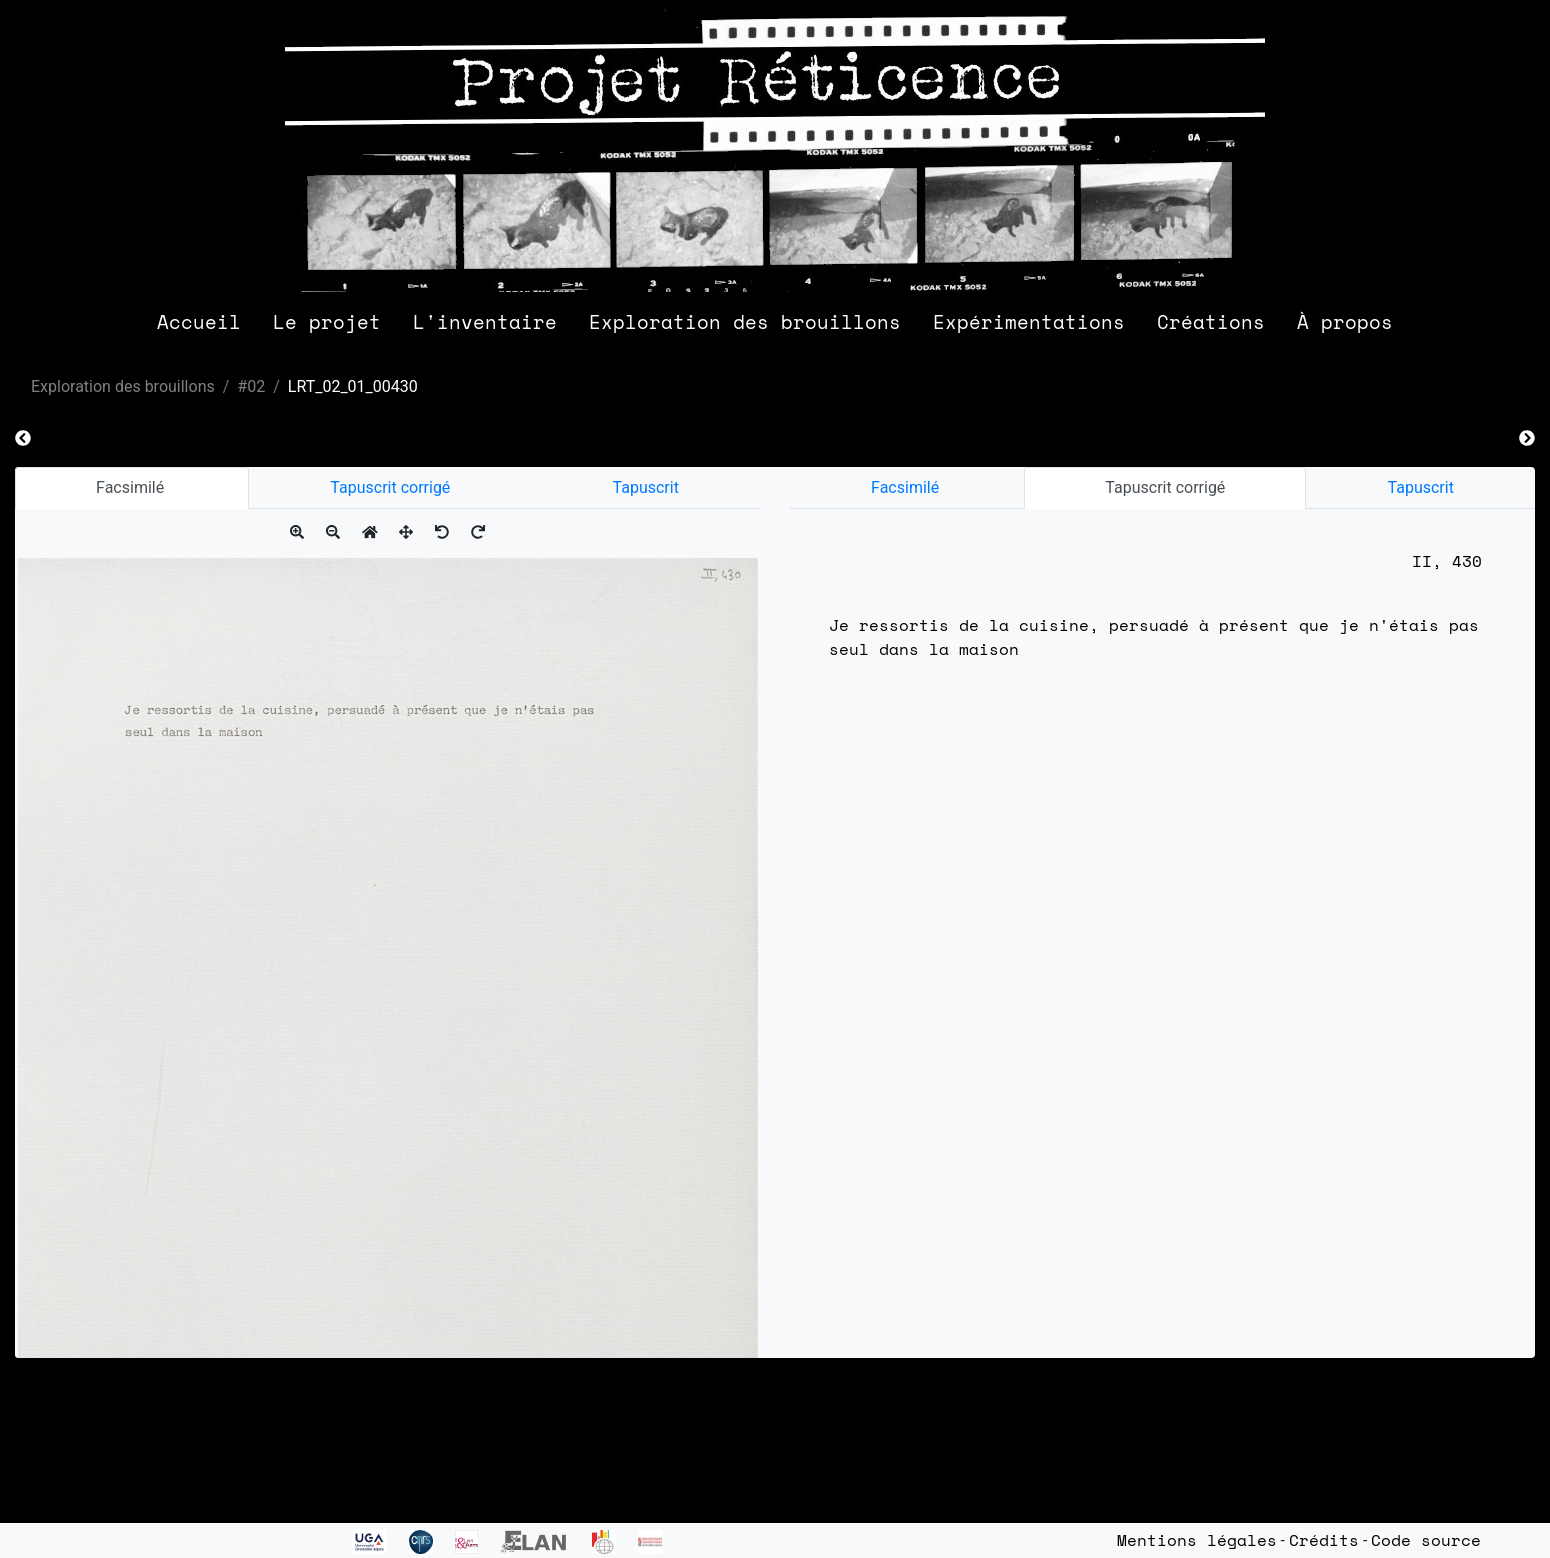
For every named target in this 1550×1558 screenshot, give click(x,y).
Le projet (327, 321)
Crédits (1324, 1540)
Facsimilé (132, 487)
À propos (1345, 321)
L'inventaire (485, 321)
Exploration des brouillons (745, 321)
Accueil (199, 321)
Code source (1426, 1540)
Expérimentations (1029, 321)
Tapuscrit (646, 487)
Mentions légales (1197, 1540)
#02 (251, 386)
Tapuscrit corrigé (390, 487)
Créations (1211, 321)
